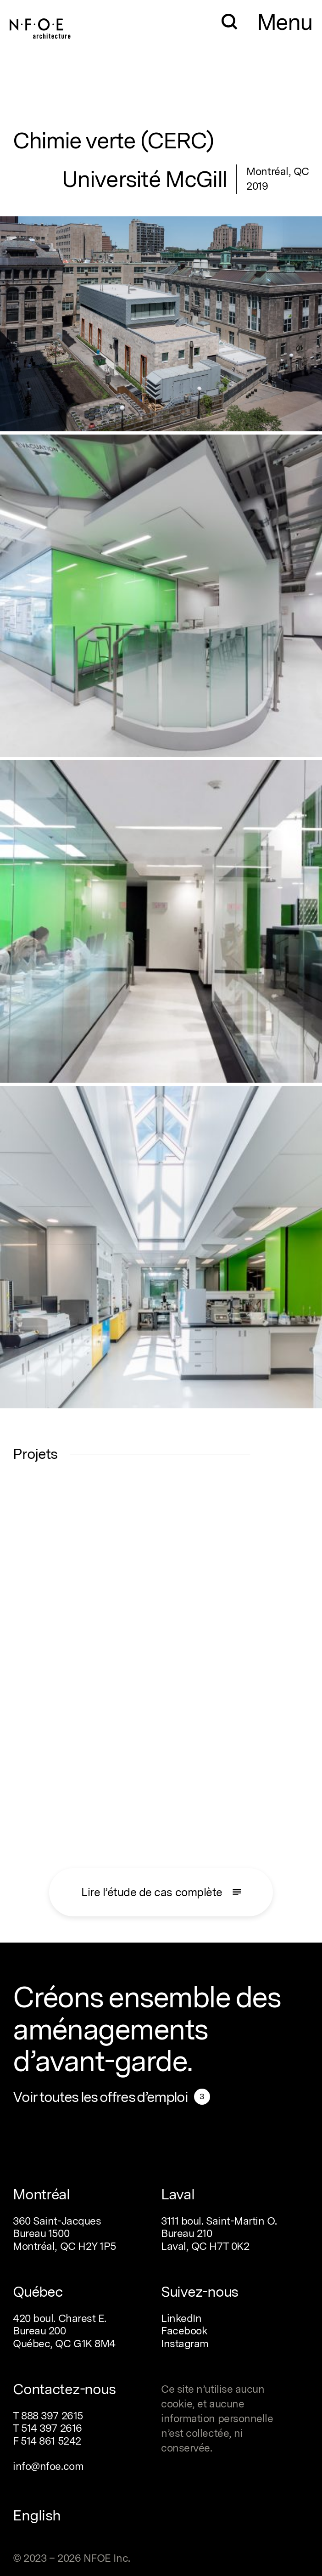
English (37, 2515)
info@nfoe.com (48, 2466)
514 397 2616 (51, 2428)
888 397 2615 (52, 2415)
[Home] (40, 24)
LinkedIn (181, 2318)
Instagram (185, 2343)
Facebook (184, 2330)
